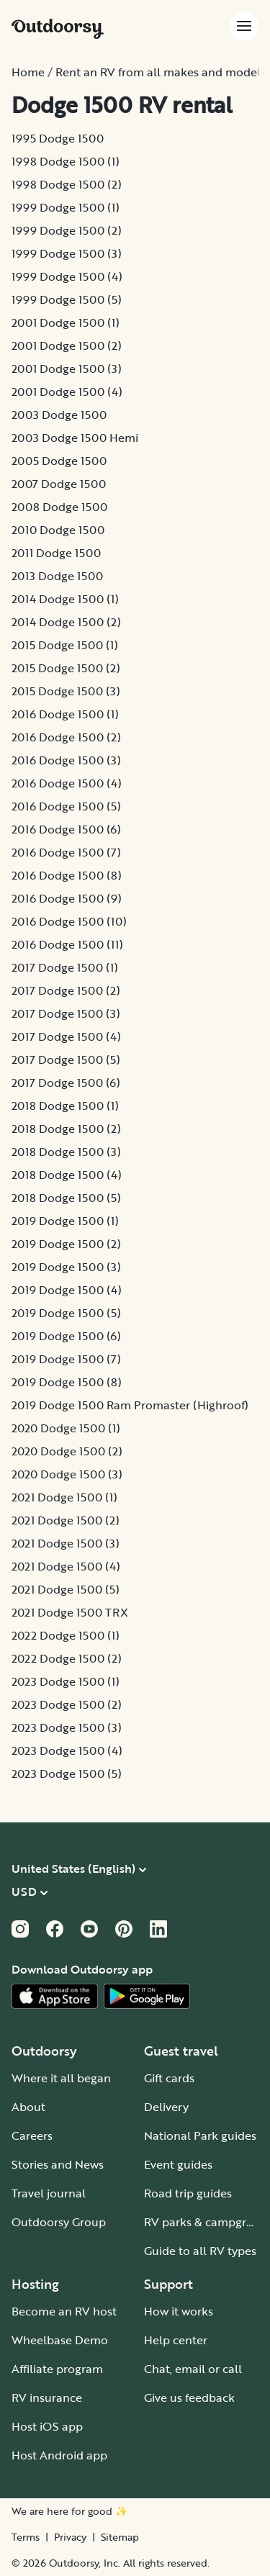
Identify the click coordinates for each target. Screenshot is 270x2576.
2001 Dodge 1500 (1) (66, 322)
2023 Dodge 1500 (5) (67, 1773)
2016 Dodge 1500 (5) (66, 806)
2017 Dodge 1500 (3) (66, 1013)
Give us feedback (189, 2397)
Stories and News (58, 2164)
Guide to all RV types (200, 2250)
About (28, 2106)
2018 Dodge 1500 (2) (66, 1128)
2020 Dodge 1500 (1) (66, 1428)
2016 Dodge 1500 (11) (67, 944)
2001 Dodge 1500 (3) (67, 368)
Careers (32, 2135)
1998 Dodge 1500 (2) (67, 184)
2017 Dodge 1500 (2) (66, 990)
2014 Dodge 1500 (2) (66, 622)
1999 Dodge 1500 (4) (67, 276)
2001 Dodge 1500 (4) (67, 391)
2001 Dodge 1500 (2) (67, 345)
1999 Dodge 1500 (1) (66, 207)
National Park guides (200, 2135)
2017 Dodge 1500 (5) (66, 1059)
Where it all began (61, 2078)
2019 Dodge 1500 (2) (66, 1243)
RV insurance (47, 2397)
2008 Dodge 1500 (59, 506)
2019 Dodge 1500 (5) (66, 1312)
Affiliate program (57, 2368)
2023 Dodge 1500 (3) (67, 1727)
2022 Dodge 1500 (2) (67, 1658)
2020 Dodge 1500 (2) (67, 1451)
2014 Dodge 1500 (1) (65, 598)
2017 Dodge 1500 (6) (66, 1082)
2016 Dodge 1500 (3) (66, 760)
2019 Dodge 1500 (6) (66, 1336)
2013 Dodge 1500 (57, 575)
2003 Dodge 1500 (59, 414)
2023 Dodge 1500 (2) (67, 1704)
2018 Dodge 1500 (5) (66, 1197)
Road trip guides (188, 2193)
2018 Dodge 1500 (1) (65, 1105)
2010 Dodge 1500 (58, 529)
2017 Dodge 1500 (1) (65, 967)
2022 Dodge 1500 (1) (66, 1635)
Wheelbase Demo (60, 2340)
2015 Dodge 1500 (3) (66, 691)
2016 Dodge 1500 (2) (66, 737)
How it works (178, 2311)
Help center (175, 2340)
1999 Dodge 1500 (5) (67, 299)
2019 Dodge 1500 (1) (65, 1220)
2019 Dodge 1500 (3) (66, 1266)
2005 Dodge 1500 (59, 460)
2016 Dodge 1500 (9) (67, 898)
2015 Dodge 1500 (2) (66, 668)
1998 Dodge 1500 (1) (66, 161)
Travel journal (49, 2193)
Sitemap (120, 2537)
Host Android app (59, 2455)
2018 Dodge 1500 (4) (67, 1174)
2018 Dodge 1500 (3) (66, 1151)
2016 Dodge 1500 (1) (65, 714)
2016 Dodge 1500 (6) (66, 829)
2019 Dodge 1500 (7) (66, 1359)
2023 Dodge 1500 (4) (67, 1750)
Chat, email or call (193, 2368)
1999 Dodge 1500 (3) (67, 253)
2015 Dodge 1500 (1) (65, 645)
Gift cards (169, 2078)
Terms (26, 2537)
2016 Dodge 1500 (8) (67, 875)
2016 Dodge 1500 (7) (66, 852)
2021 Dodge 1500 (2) (66, 1520)
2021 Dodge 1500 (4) (66, 1566)
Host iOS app (47, 2426)
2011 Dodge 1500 (56, 552)
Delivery (166, 2106)
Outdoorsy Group (59, 2222)
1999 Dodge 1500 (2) (67, 230)
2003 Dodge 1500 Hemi (75, 437)
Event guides (178, 2164)
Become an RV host (64, 2311)
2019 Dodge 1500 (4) (67, 1289)
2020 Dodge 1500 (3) (67, 1474)
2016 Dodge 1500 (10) (69, 921)
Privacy (70, 2537)
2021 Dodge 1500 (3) (66, 1543)
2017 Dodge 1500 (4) (66, 1036)
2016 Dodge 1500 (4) (67, 783)
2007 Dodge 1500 (59, 483)
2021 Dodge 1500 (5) (66, 1589)
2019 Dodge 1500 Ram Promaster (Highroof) (130, 1405)
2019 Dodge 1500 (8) (67, 1382)
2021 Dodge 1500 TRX (70, 1612)
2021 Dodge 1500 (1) (64, 1497)
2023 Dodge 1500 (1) (66, 1681)
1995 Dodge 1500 (58, 138)
